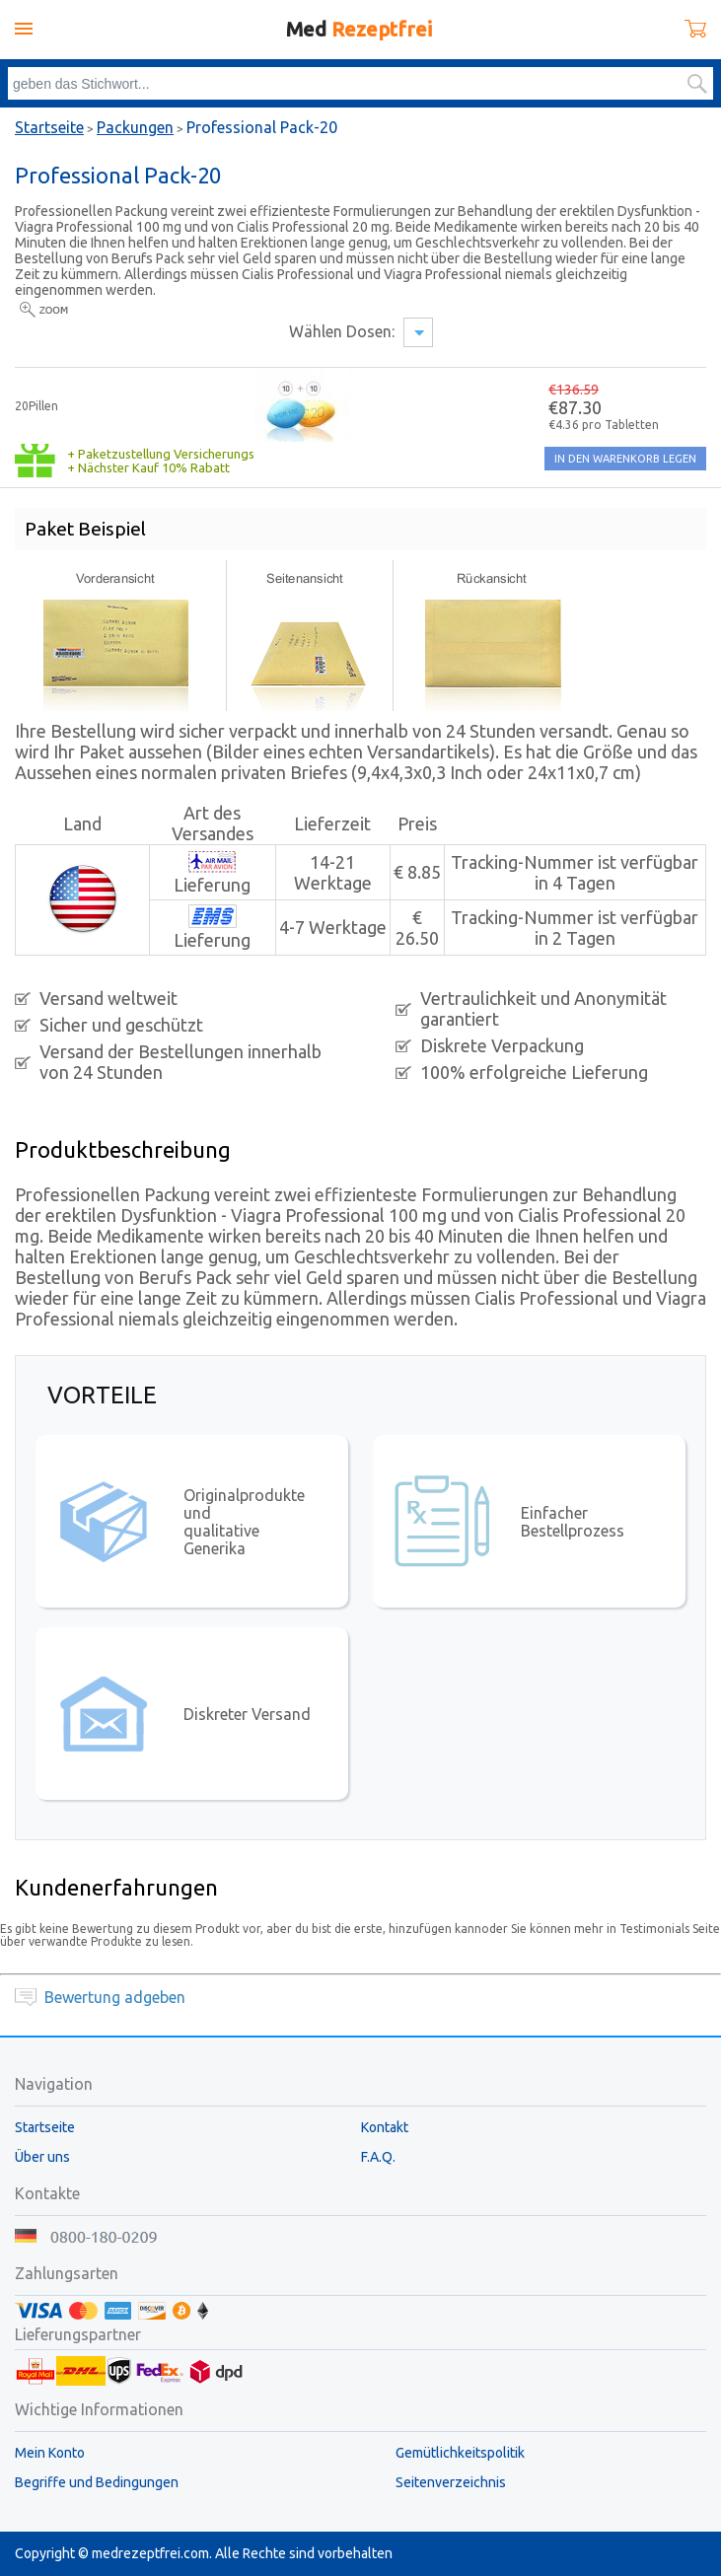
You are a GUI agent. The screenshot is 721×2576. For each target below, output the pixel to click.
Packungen (135, 127)
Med (359, 29)
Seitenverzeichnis (451, 2482)
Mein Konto (50, 2453)
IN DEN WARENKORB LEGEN (625, 459)
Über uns (42, 2157)
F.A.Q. (378, 2157)
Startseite (49, 127)
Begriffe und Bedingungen (97, 2482)
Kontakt (384, 2127)
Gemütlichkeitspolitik (460, 2453)
